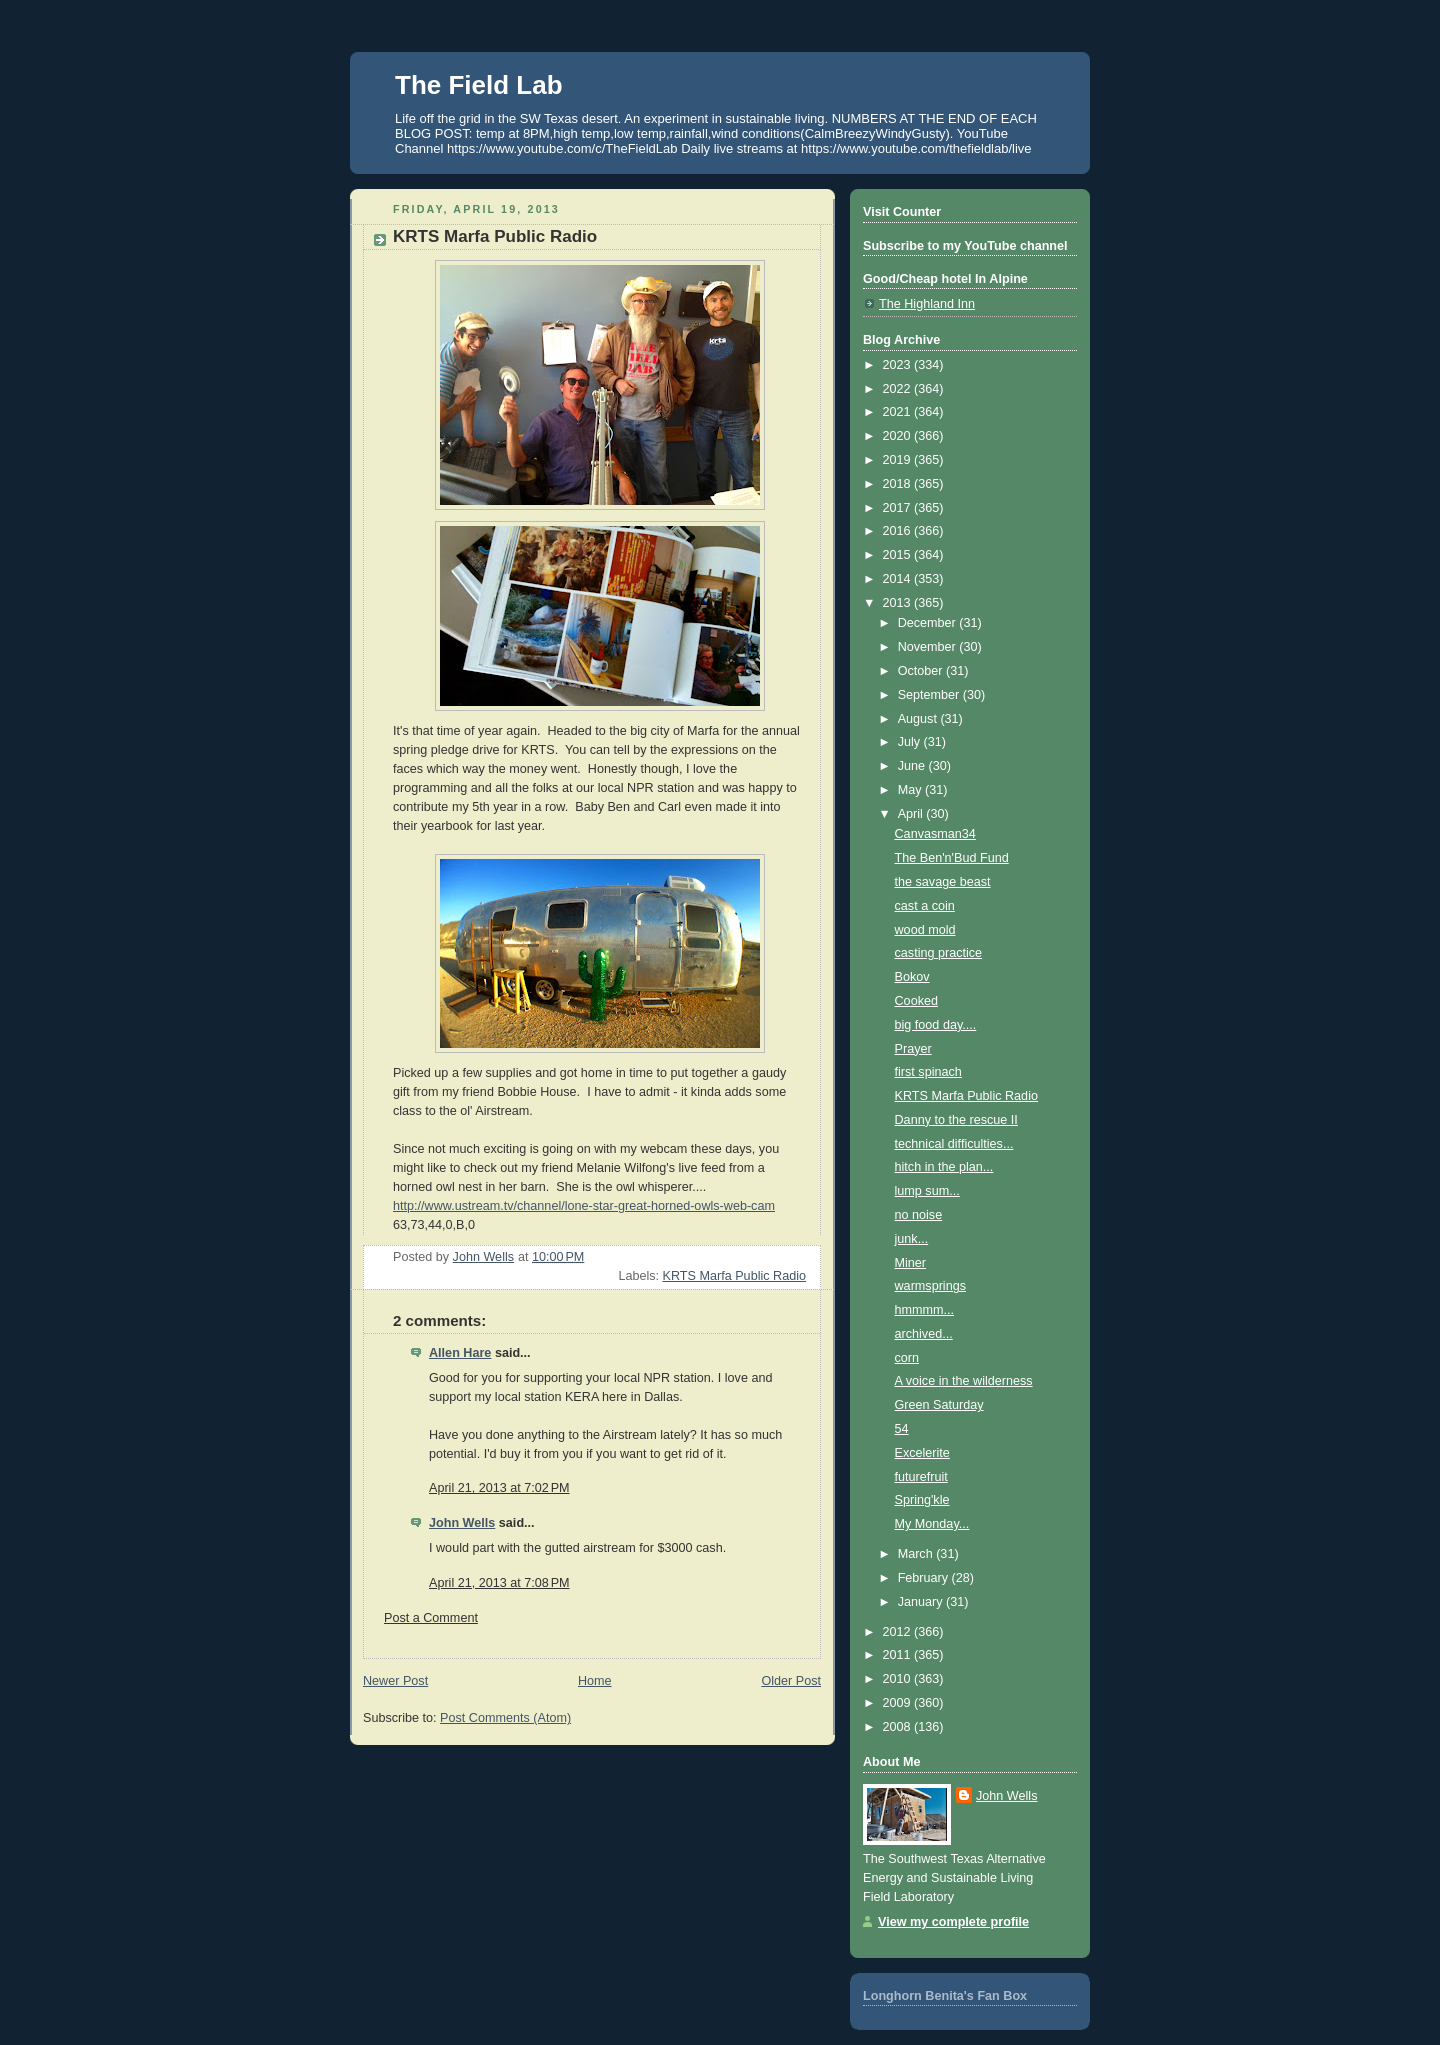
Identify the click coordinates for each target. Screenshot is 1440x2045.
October (922, 671)
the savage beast (943, 882)
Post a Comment (431, 1618)
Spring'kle (922, 1500)
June (913, 766)
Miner (911, 1263)
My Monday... (932, 1524)
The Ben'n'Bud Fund (952, 858)
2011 (899, 1655)
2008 (899, 1727)
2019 (899, 460)
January (922, 1602)
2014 (899, 579)
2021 (899, 412)
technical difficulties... (954, 1144)
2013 (899, 603)
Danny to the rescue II (956, 1120)
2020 (899, 436)
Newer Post (395, 1681)
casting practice (939, 953)
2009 (899, 1703)
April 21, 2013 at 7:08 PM (499, 1583)
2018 (899, 484)
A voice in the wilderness (964, 1381)
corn (907, 1358)
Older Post (791, 1681)
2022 (899, 389)
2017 (899, 508)
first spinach (928, 1072)
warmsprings (930, 1286)
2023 (899, 365)
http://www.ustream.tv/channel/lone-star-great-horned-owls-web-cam (584, 1206)
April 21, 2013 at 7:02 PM (499, 1488)
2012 (899, 1632)
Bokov (912, 977)
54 (902, 1429)
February (925, 1578)
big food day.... (936, 1025)
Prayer (913, 1049)
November (929, 647)
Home (595, 1681)
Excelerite (922, 1453)
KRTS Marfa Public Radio (734, 1276)
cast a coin (925, 906)
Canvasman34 (935, 834)
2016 (899, 531)
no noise (919, 1215)
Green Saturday (939, 1405)
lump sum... (927, 1191)
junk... (912, 1239)
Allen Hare (460, 1353)
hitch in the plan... (944, 1167)
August (919, 719)
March (917, 1554)
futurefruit (921, 1477)
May (911, 790)
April (912, 814)
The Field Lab (479, 85)
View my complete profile (953, 1922)
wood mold (925, 930)
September (930, 695)
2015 (899, 555)
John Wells (462, 1523)
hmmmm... (925, 1310)
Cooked (916, 1001)
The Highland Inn (927, 304)
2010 (899, 1679)
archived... (924, 1334)
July (911, 742)
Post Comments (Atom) (505, 1718)
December (929, 623)
